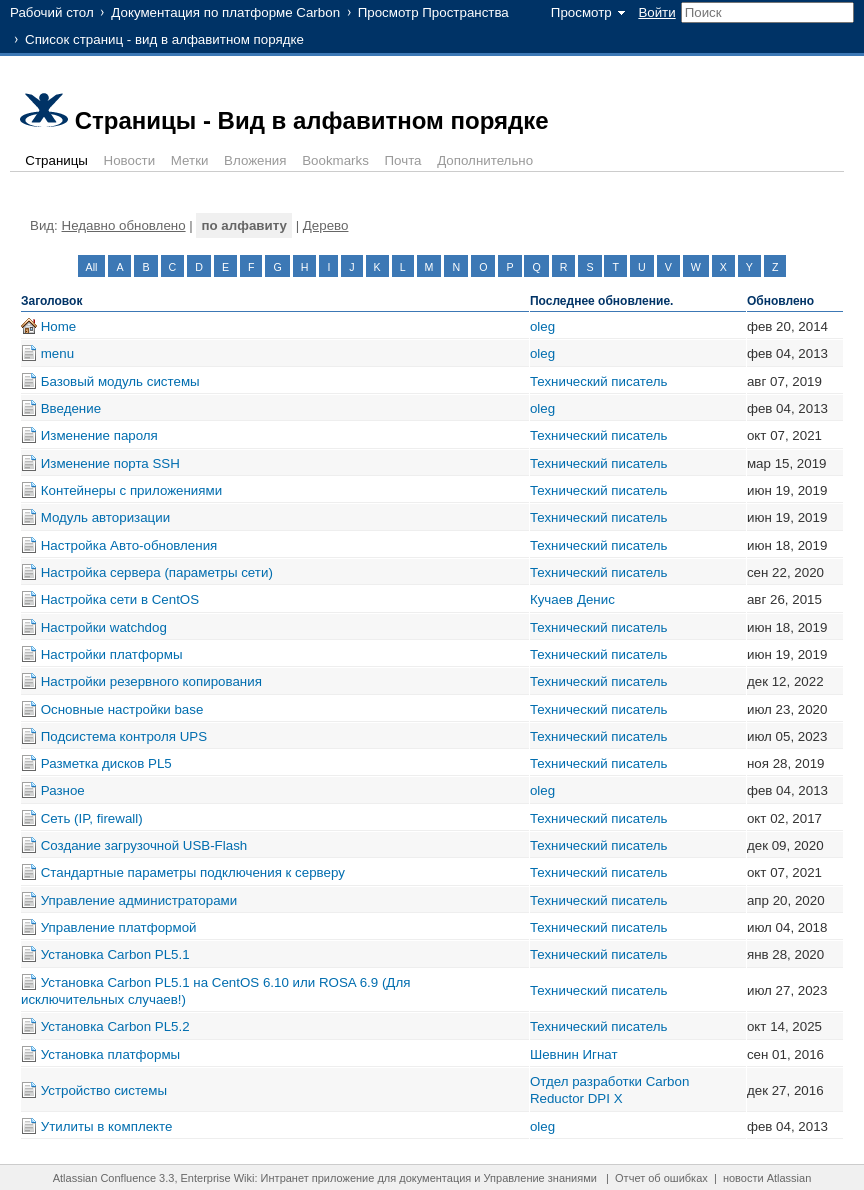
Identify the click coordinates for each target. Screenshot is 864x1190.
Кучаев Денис (572, 599)
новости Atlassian (767, 1178)
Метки (190, 160)
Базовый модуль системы (120, 381)
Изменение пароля (99, 435)
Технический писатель (599, 381)
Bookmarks (335, 160)
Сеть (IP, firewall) (92, 818)
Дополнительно (485, 160)
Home (59, 326)
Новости (130, 160)
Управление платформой (119, 927)
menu (57, 353)
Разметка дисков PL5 (106, 763)
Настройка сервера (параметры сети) (157, 572)
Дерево (326, 225)
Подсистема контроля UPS (124, 736)
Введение (71, 408)
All (92, 267)
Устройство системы (104, 1090)
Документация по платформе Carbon (225, 12)
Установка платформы (110, 1054)
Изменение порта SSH (110, 463)
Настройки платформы (112, 654)
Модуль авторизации (105, 517)
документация (435, 1178)
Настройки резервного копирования (151, 681)
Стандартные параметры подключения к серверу (193, 872)
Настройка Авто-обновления (129, 545)
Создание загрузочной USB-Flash (144, 845)
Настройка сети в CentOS (120, 599)
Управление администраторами (139, 900)
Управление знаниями (540, 1178)
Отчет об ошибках (661, 1178)
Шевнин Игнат (574, 1054)
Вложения (255, 160)
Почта (403, 160)
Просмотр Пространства (433, 12)
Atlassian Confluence (104, 1178)
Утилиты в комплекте (107, 1126)
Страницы (56, 160)
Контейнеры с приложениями (131, 490)
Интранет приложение (318, 1178)
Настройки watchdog (104, 627)
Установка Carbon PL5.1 (115, 954)
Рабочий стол (52, 12)
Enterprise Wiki (218, 1178)
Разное (63, 790)
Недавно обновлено (124, 225)
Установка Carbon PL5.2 (115, 1026)
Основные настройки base (122, 709)
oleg (542, 326)
